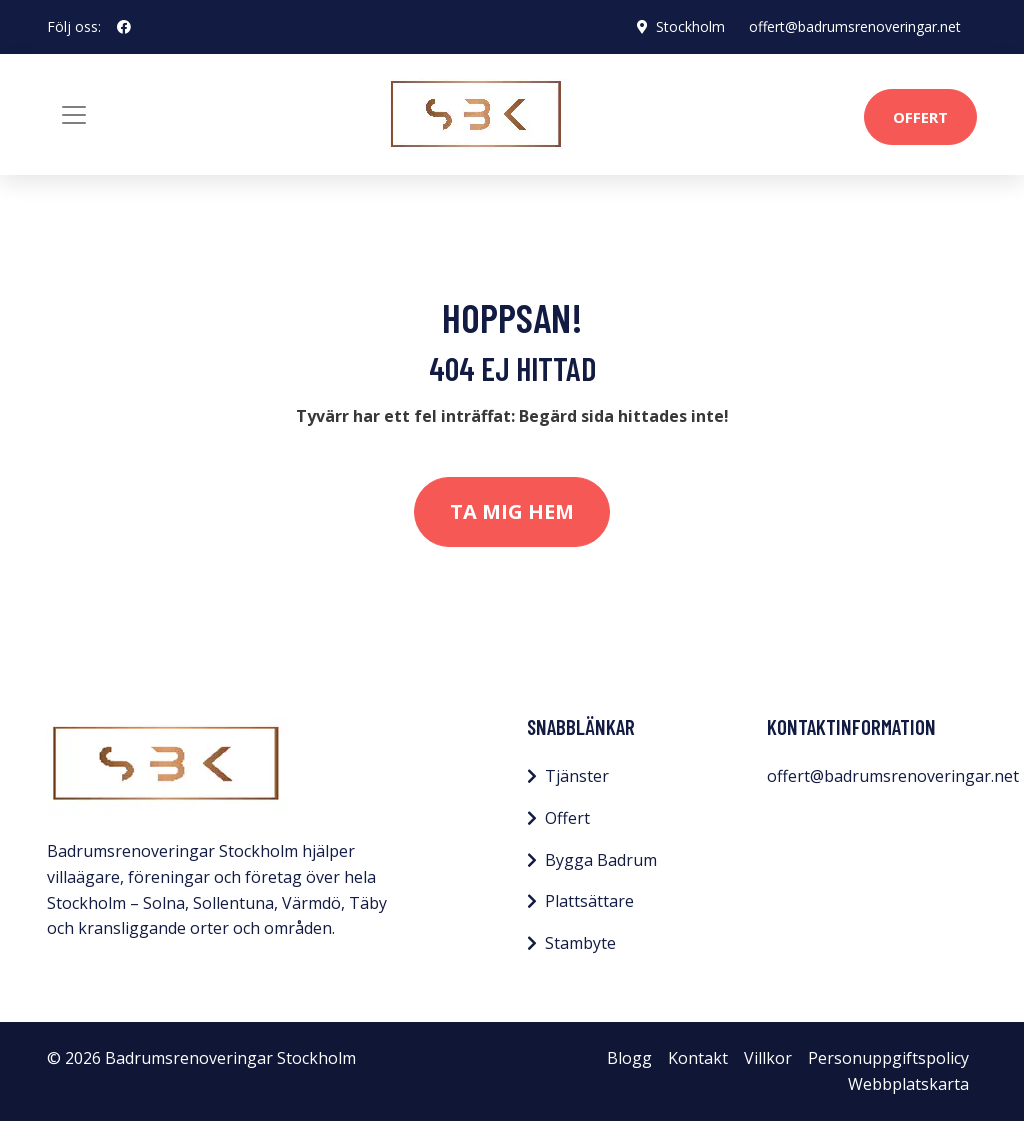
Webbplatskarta (908, 1084)
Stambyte (580, 943)
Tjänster (577, 776)
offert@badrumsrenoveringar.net (855, 26)
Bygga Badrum (601, 860)
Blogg (629, 1058)
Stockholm (690, 26)
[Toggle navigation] (74, 115)
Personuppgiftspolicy (888, 1058)
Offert (920, 117)
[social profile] (124, 27)
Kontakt (698, 1058)
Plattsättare (589, 901)
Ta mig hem (512, 511)
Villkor (768, 1058)
